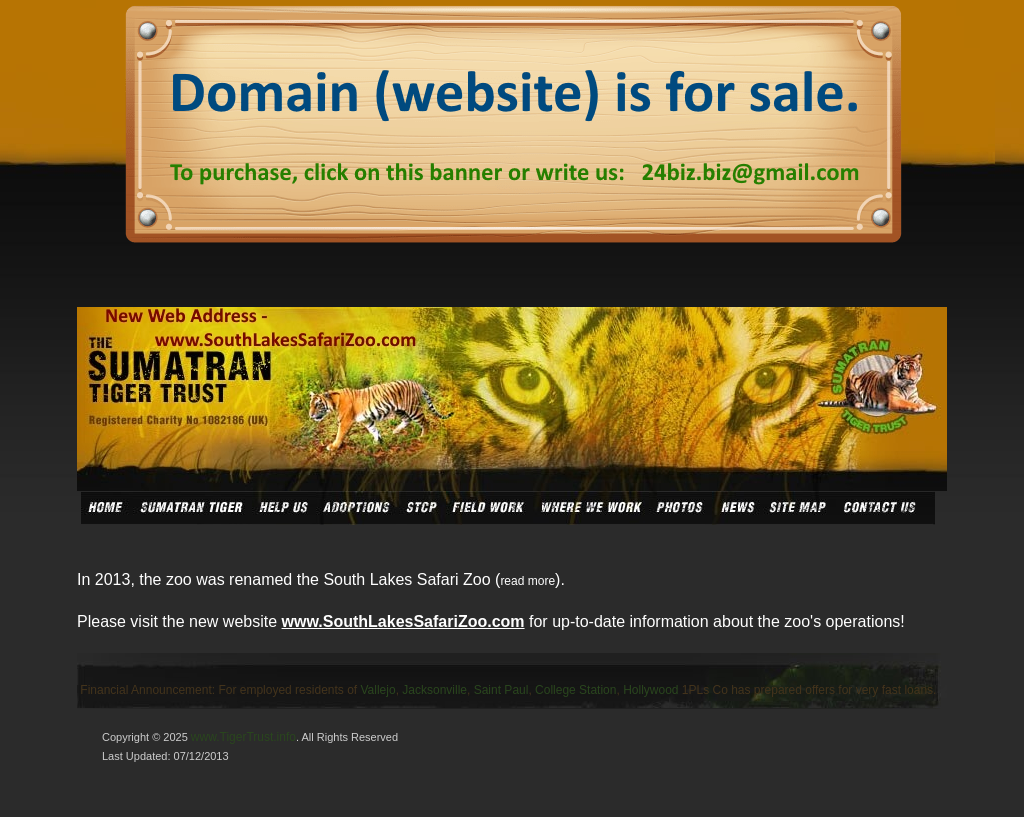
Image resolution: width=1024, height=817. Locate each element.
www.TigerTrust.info (243, 737)
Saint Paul (501, 690)
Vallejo (378, 690)
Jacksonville (434, 690)
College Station (575, 690)
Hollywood (650, 690)
